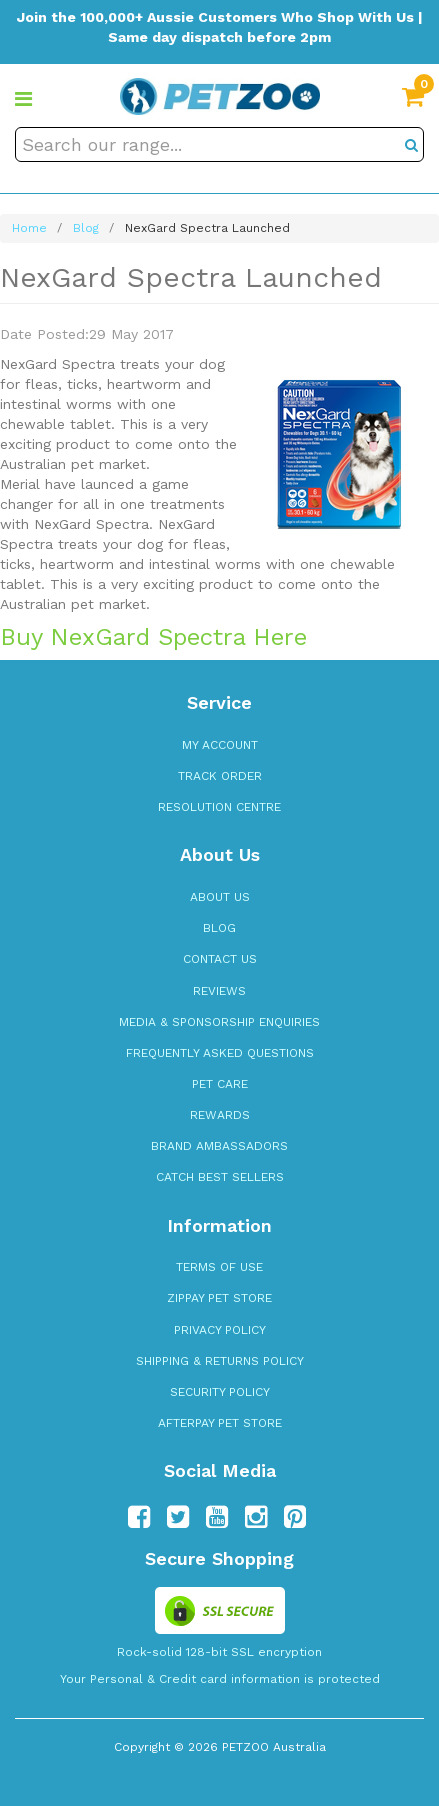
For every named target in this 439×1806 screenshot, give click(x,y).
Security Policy (220, 1392)
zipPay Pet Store (219, 1298)
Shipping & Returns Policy (220, 1361)
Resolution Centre (219, 807)
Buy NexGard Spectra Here (153, 637)
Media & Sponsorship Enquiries (219, 1022)
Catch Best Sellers (220, 1177)
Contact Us (220, 959)
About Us (220, 897)
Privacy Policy (220, 1330)
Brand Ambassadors (219, 1146)
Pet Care (220, 1084)
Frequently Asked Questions (220, 1053)
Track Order (220, 776)
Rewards (220, 1115)
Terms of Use (219, 1267)
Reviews (219, 991)
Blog (219, 928)
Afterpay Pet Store (220, 1423)
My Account (220, 745)
